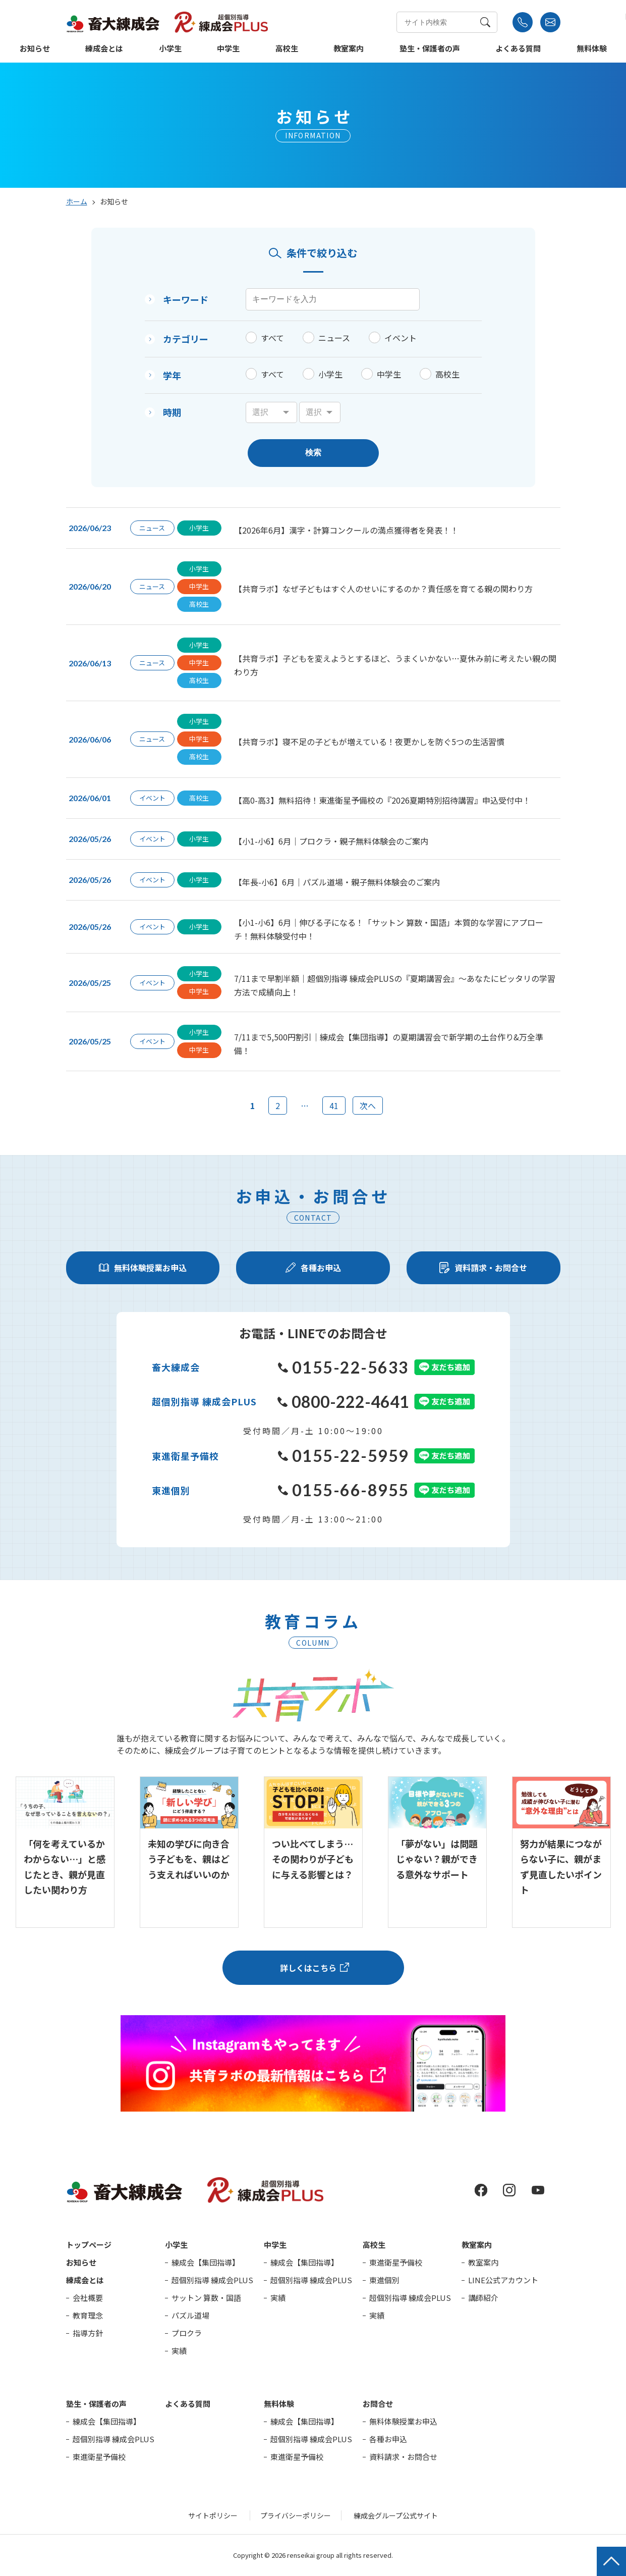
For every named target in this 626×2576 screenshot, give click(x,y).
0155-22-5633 (343, 1367)
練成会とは (104, 49)
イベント (400, 338)
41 (333, 1105)
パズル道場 (190, 2315)
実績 (179, 2350)
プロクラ (187, 2333)
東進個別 (384, 2280)
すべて (272, 338)
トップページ (88, 2244)
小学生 (170, 49)
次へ (368, 1105)
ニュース (334, 338)
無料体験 (592, 49)
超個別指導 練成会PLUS (212, 2280)
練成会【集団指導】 (206, 2262)
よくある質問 (518, 49)
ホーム (76, 201)
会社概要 (88, 2297)
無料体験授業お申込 (403, 2421)
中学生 (228, 49)
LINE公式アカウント (503, 2280)
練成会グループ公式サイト (396, 2515)
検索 (313, 452)
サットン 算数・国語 (206, 2297)
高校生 (286, 49)
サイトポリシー (213, 2515)
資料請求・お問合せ (403, 2456)
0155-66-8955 (343, 1490)
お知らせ (35, 49)
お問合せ (378, 2403)
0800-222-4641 (343, 1401)
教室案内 (348, 49)
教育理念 (88, 2315)
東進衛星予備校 (395, 2262)
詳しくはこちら (308, 1968)
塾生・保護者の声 (430, 49)
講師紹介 (483, 2297)
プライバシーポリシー (295, 2515)
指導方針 (88, 2333)
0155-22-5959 (343, 1455)
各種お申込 (388, 2439)
